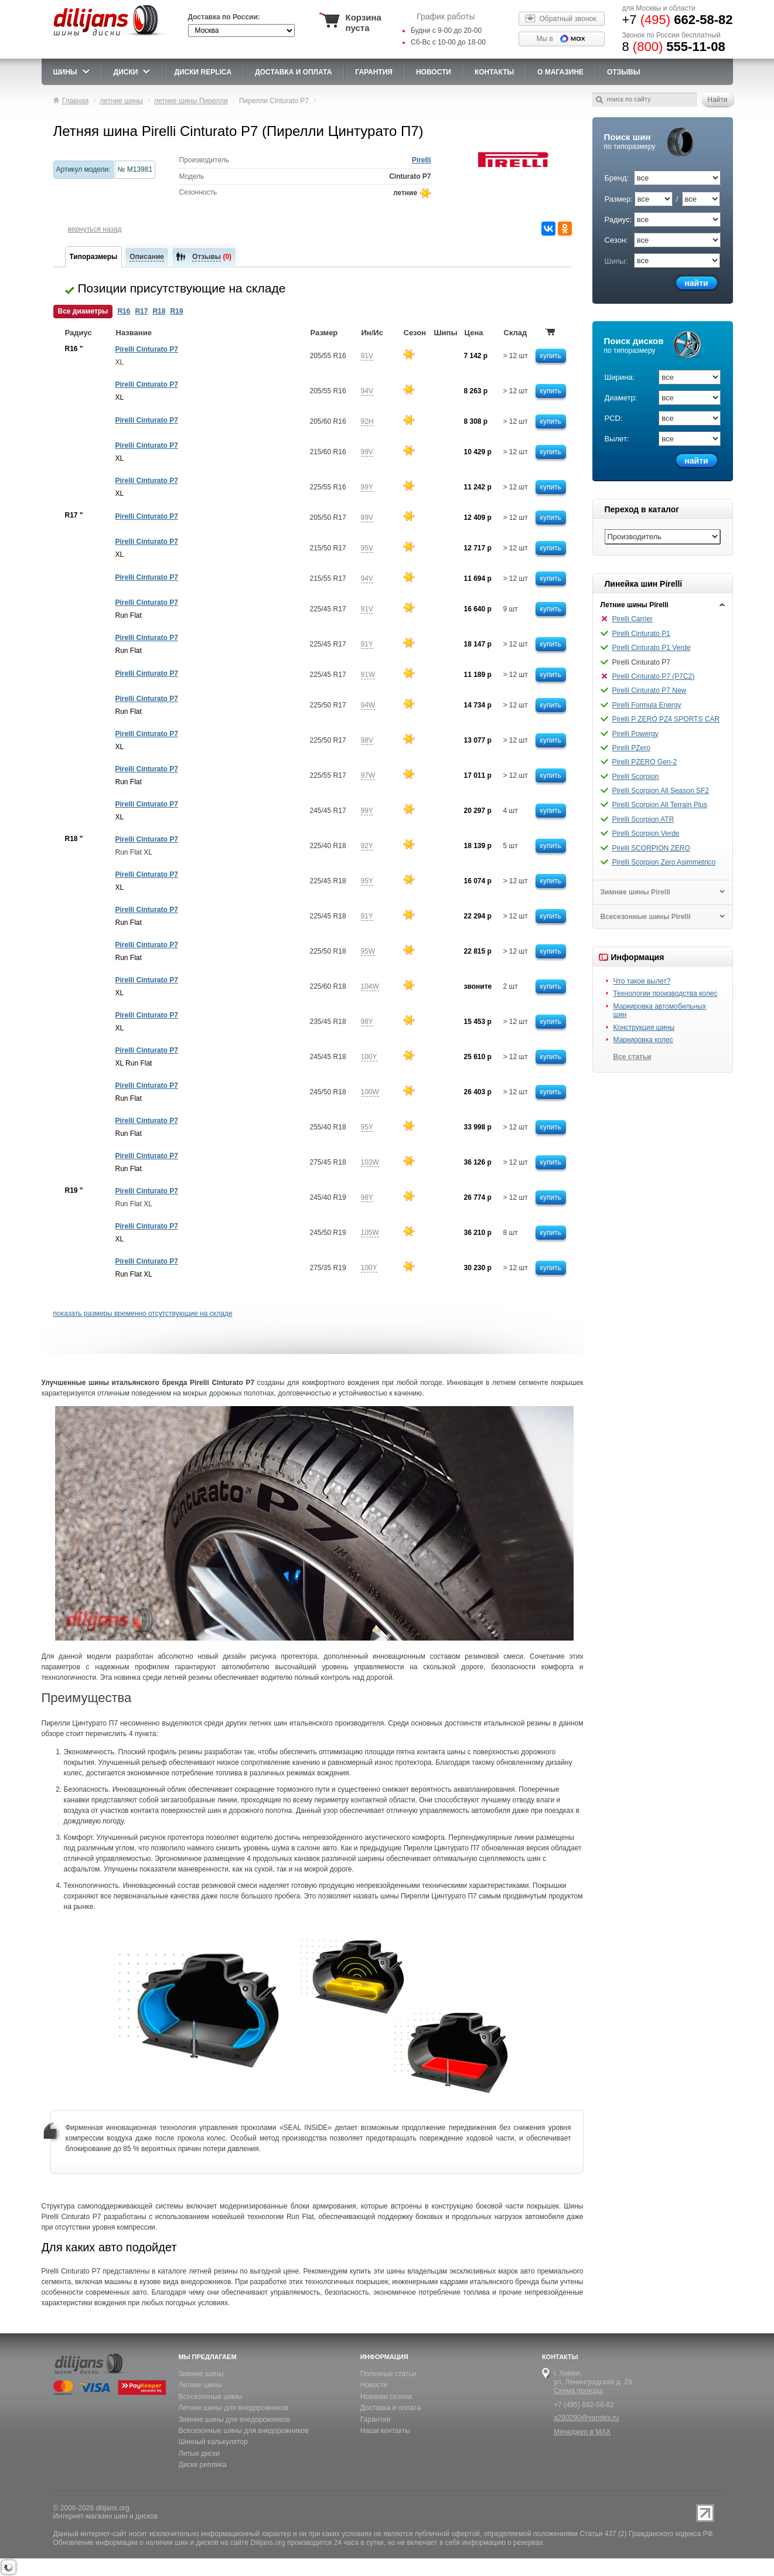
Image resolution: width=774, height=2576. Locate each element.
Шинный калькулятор (213, 2442)
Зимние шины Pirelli (635, 892)
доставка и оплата (293, 72)
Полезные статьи (388, 2374)
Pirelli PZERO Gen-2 (644, 762)
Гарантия (374, 72)
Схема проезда (578, 2391)
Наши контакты (385, 2431)
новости (433, 72)
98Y (367, 1022)
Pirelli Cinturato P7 (146, 349)
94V (367, 391)
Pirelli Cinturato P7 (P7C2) (653, 676)
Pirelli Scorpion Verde (646, 833)
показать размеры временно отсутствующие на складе (143, 1313)
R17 (141, 311)
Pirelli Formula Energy (646, 705)
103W (370, 1162)
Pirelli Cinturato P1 (641, 633)
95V (367, 548)
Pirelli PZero (631, 748)
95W (368, 951)
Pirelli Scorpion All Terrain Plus (660, 805)
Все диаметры (83, 311)
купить (550, 356)
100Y (369, 1057)
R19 (176, 311)
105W (370, 1233)
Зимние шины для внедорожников (234, 2419)
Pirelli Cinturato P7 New (649, 690)
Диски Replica (202, 72)
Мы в (545, 39)
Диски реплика (203, 2465)
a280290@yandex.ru (586, 2418)
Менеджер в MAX (582, 2432)
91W (368, 675)
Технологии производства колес (665, 993)
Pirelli (421, 160)
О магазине (560, 72)
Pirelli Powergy (635, 734)
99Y (367, 487)
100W (370, 1092)
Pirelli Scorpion (635, 777)
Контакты (494, 72)
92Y (367, 846)
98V (367, 740)
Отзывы (623, 72)
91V (367, 356)
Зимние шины (201, 2374)
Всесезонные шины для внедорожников (244, 2431)
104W (370, 986)
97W (368, 775)
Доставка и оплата (390, 2408)
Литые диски (199, 2453)
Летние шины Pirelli (635, 605)
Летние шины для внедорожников (234, 2408)
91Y (367, 644)
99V (367, 452)
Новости (373, 2385)
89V (367, 517)
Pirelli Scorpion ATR (643, 819)
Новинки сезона (386, 2397)
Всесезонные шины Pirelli (646, 917)
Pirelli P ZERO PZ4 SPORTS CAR (666, 719)
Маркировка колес (643, 1040)
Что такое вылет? (642, 981)
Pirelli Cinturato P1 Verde (651, 648)
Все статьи (632, 1057)
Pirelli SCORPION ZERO (651, 848)
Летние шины (201, 2385)
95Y (367, 881)
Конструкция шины (644, 1027)
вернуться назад (95, 229)
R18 (158, 311)
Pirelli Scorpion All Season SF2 (660, 791)
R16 (123, 311)
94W (368, 705)
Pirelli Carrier (632, 619)
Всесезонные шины (211, 2397)
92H (367, 421)
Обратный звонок (568, 19)
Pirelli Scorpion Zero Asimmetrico (664, 862)
